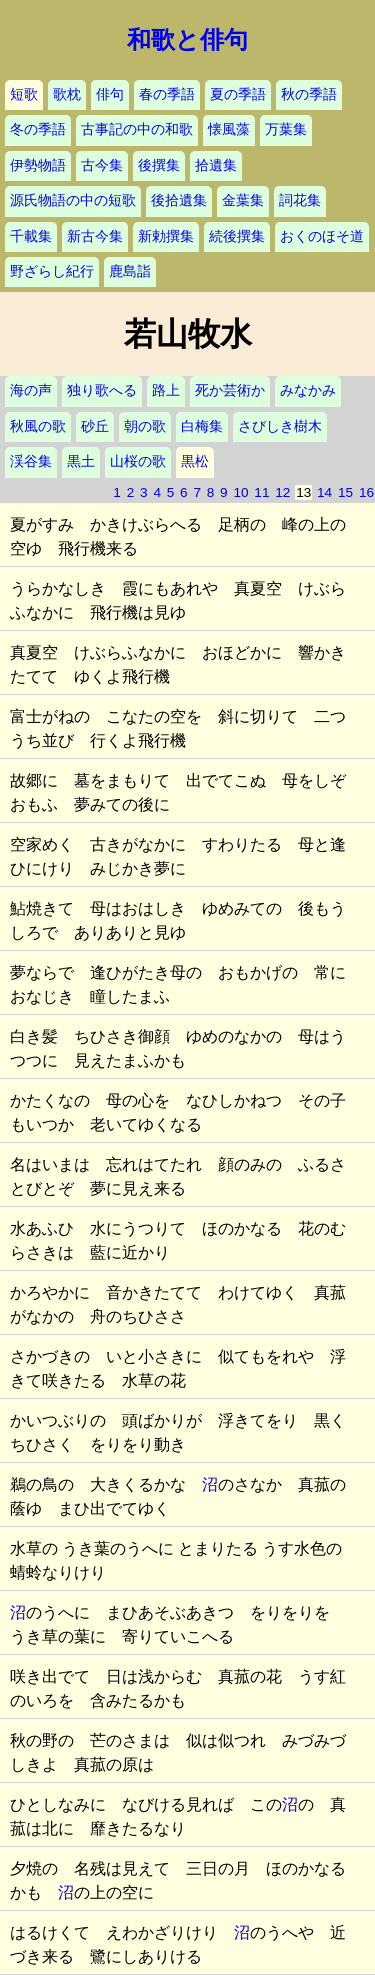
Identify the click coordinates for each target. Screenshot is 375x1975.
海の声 (31, 390)
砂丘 (95, 426)
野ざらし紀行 (52, 271)
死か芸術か (230, 390)
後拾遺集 (179, 200)
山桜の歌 (138, 461)
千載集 (31, 236)
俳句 (110, 94)
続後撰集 (237, 236)
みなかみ (308, 390)
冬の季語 (38, 129)
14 (324, 492)
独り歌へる (102, 390)
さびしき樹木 (280, 426)
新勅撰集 (166, 236)
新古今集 (95, 236)
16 (366, 492)
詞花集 (300, 200)
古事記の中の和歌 (137, 129)
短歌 (24, 94)
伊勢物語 (38, 165)
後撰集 (159, 165)
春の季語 (167, 94)
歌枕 (67, 94)
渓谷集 (31, 461)
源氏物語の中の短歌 (73, 200)
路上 (166, 390)
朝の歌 (145, 426)
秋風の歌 (38, 426)
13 (303, 492)
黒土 (81, 461)
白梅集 (202, 426)
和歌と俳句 (187, 40)
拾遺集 (216, 165)
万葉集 (286, 129)
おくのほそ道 (322, 236)
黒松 (195, 461)
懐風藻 (229, 129)
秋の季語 (309, 94)
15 (345, 492)
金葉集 (243, 200)
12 (282, 492)
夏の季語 (238, 94)
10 (240, 492)
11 (261, 492)
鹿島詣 (130, 271)
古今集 (102, 165)
